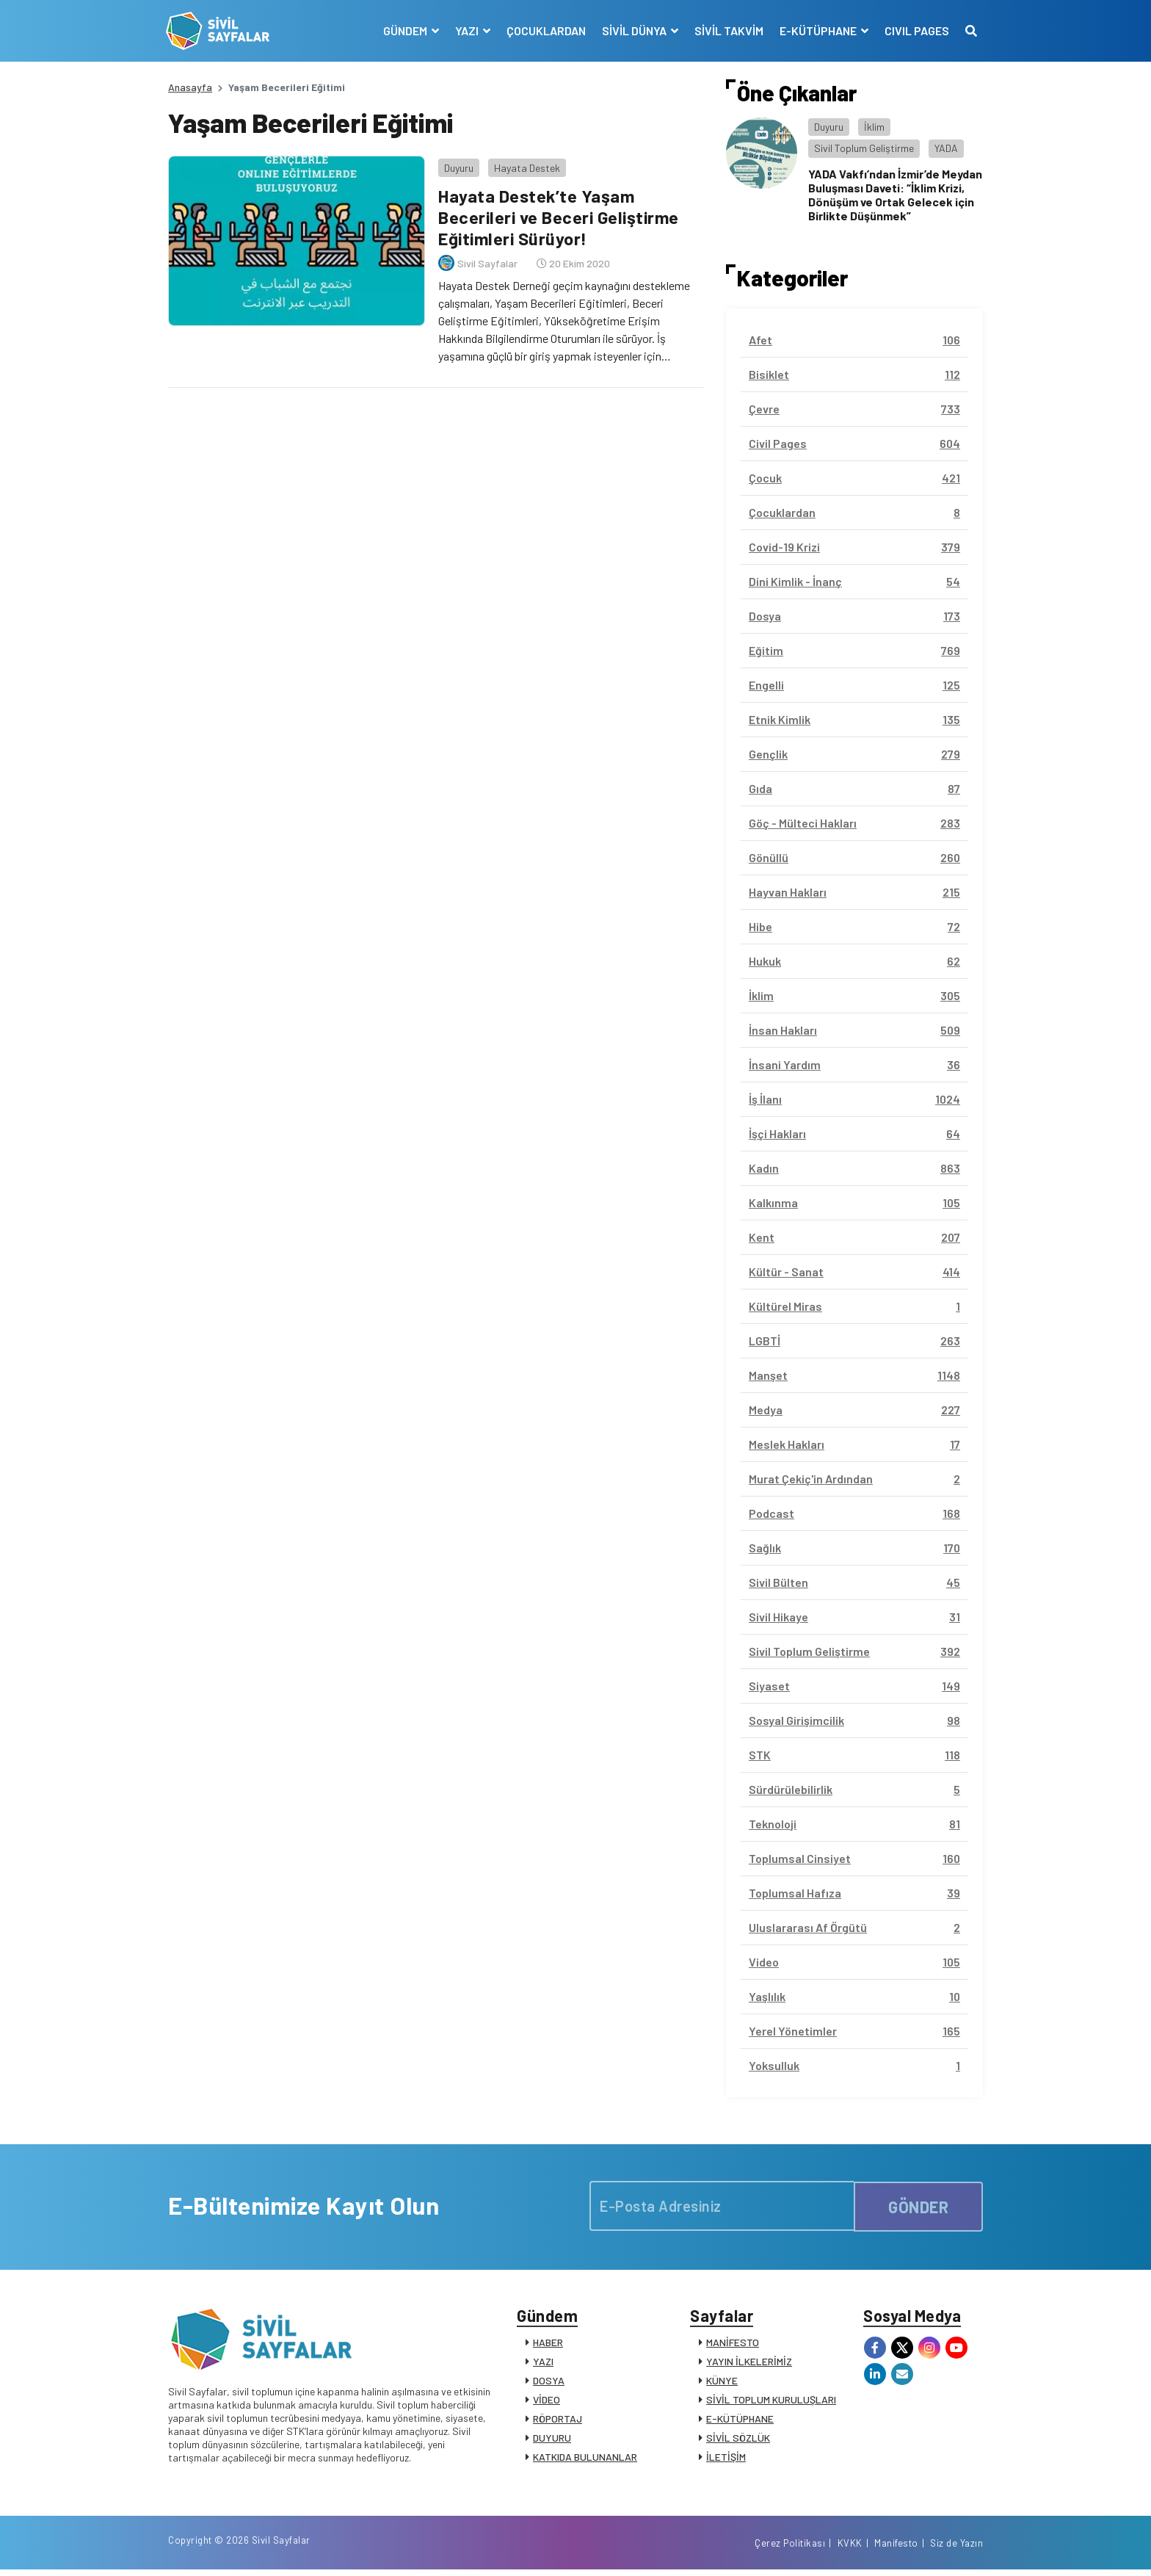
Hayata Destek (525, 165)
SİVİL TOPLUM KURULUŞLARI (771, 2401)
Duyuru (456, 165)
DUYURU (552, 2440)
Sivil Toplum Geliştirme (864, 148)
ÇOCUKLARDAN (544, 30)
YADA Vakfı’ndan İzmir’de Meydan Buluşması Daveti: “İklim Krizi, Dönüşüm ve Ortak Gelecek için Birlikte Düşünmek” (895, 195)
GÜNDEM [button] (404, 30)
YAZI (543, 2363)
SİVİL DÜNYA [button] (633, 30)
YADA (946, 148)
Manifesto (896, 2549)
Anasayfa (190, 87)
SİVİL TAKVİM (726, 30)
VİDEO (546, 2401)
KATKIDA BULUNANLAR (585, 2459)
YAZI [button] (466, 30)
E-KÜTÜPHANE (740, 2420)
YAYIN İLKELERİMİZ (749, 2363)
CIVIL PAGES (914, 30)
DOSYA (548, 2382)
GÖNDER (918, 2205)
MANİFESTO (732, 2344)
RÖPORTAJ (557, 2420)
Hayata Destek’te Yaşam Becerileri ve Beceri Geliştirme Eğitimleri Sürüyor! (559, 215)
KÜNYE (722, 2382)
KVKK (850, 2549)
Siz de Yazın (956, 2549)
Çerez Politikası (790, 2549)
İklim (874, 126)
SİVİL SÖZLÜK (738, 2440)
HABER (548, 2344)
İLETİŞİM (726, 2459)
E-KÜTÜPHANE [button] (817, 30)
